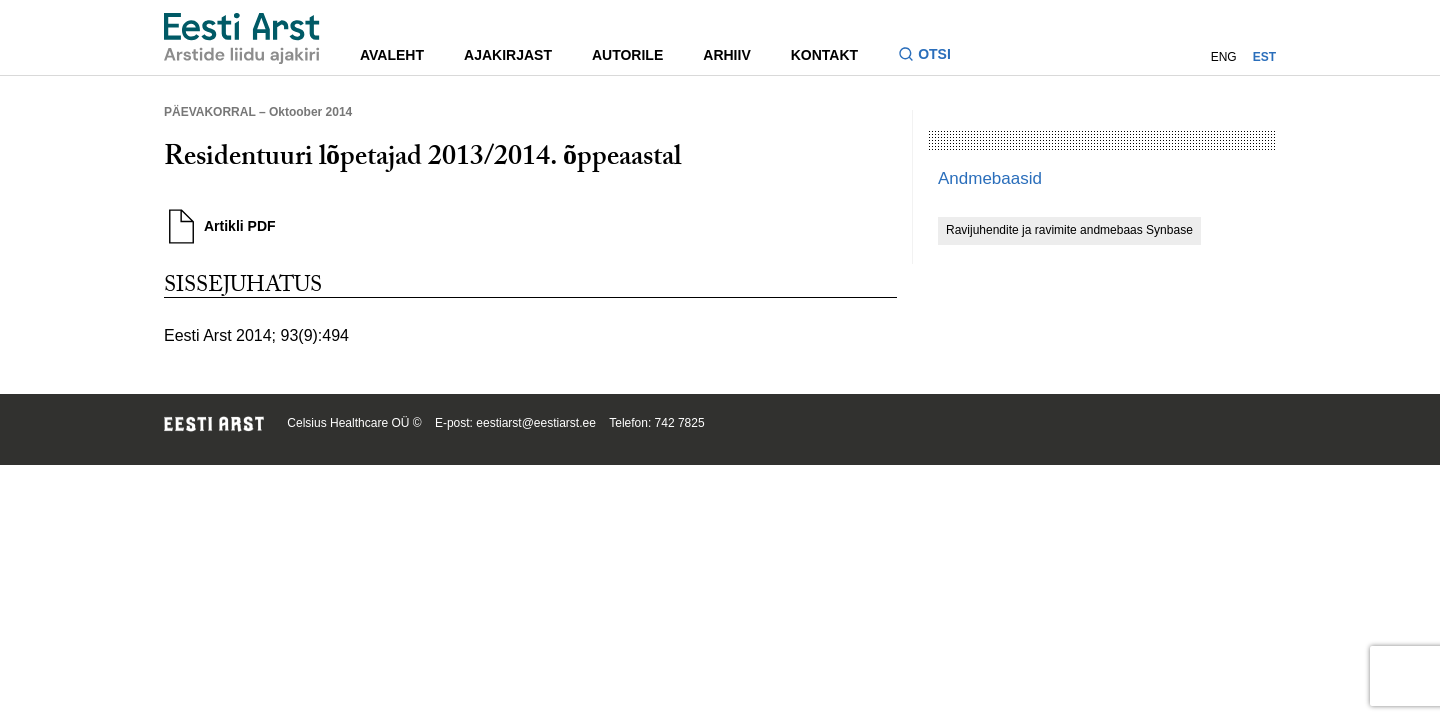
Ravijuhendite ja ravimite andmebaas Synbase (1069, 230)
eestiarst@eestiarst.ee (536, 423)
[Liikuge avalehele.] (242, 38)
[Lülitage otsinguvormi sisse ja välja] (932, 56)
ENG (1224, 57)
